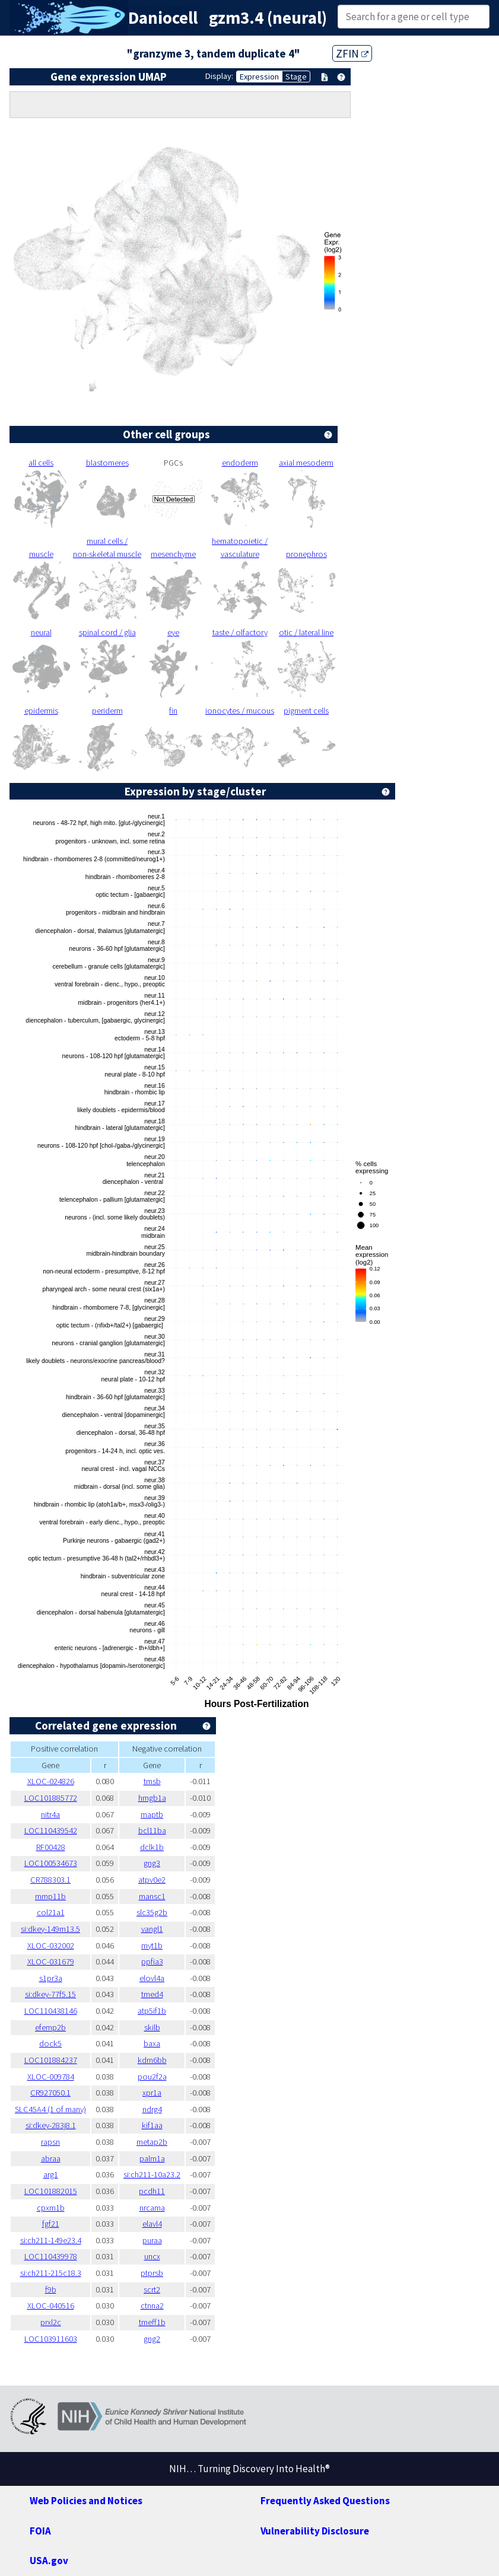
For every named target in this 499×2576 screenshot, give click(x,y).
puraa (152, 2240)
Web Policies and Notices (86, 2500)
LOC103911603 (50, 2338)
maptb (152, 1814)
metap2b (151, 2141)
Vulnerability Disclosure (314, 2530)
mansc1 (152, 1896)
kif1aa (152, 2125)
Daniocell (163, 17)
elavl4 (152, 2223)
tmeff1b (152, 2322)
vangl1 (152, 1929)
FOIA (40, 2530)
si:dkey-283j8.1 (51, 2125)
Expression (259, 76)
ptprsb (152, 2273)
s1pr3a (50, 1978)
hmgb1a (152, 1797)
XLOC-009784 (50, 2076)
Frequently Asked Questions (325, 2500)
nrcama (152, 2207)
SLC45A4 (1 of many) (50, 2109)
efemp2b (50, 2027)
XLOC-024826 (50, 1781)
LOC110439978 (50, 2256)
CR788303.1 (50, 1879)
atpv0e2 (152, 1879)
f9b (50, 2289)
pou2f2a (152, 2076)
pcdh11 (152, 2191)
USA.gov (49, 2560)
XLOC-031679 (50, 1961)
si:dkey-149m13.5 (50, 1929)
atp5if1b (152, 2010)
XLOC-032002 (50, 1945)
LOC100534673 (50, 1863)
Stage (296, 76)
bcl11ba (152, 1830)
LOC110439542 (50, 1830)
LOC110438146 (50, 2010)
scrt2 (152, 2289)
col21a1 (51, 1912)
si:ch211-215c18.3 (50, 2273)
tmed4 (152, 1994)
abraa (51, 2158)
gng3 (152, 1863)
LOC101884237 (50, 2060)
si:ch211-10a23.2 (151, 2174)
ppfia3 (152, 1961)
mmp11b (50, 1896)
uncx (152, 2256)
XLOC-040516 (50, 2305)
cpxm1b (51, 2207)
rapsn (50, 2141)
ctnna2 (152, 2305)
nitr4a (50, 1814)
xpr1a (151, 2092)
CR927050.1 (50, 2092)
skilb (152, 2027)
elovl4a (151, 1978)
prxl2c (50, 2322)
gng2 (152, 2338)
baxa (152, 2043)
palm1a (152, 2158)
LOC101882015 (50, 2191)
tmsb (152, 1781)
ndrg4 (152, 2109)
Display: (219, 76)
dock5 (50, 2043)
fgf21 (50, 2223)
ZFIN (352, 53)
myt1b (152, 1945)
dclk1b (152, 1847)
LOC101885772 (50, 1797)
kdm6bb (152, 2060)
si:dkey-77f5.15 (50, 1994)
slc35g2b (151, 1912)
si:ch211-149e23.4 (50, 2240)
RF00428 (50, 1847)
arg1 (50, 2174)
